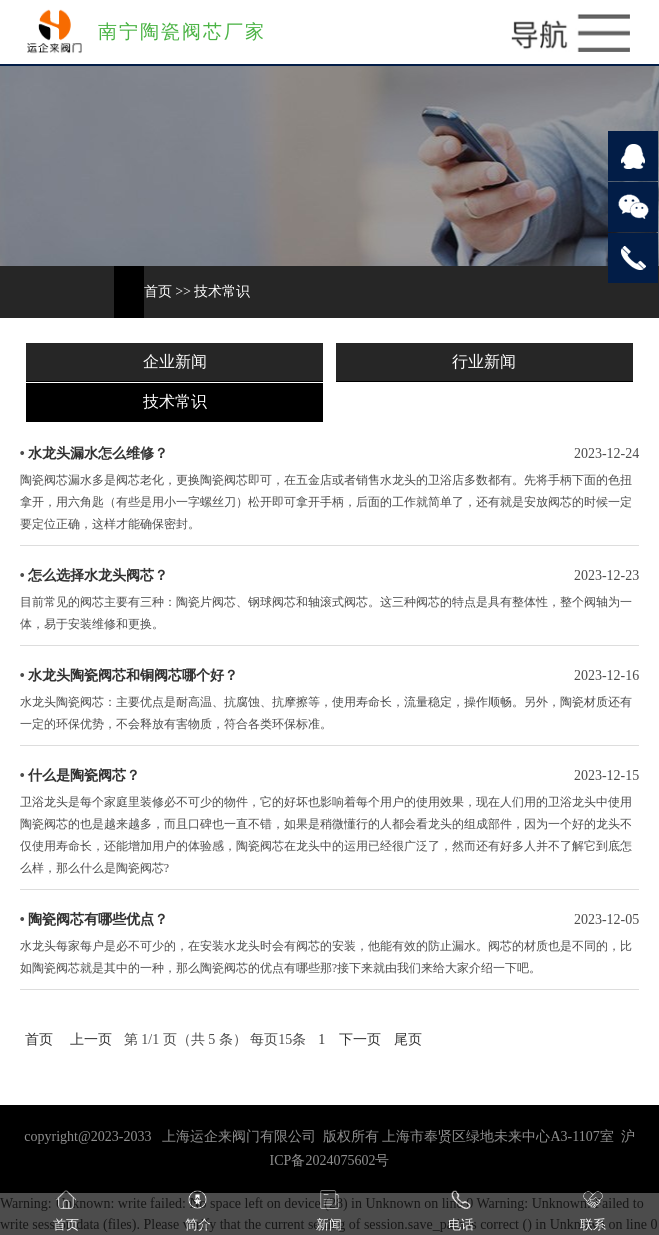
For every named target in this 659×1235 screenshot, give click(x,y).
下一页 (360, 1039)
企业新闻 (175, 361)
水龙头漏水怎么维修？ (98, 453)
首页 (158, 291)
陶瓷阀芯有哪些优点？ (98, 919)
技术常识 (222, 291)
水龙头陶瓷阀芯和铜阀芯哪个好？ (133, 675)
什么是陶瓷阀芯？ (84, 775)
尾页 (408, 1039)
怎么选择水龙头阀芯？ (98, 575)
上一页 (91, 1039)
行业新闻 (484, 361)
